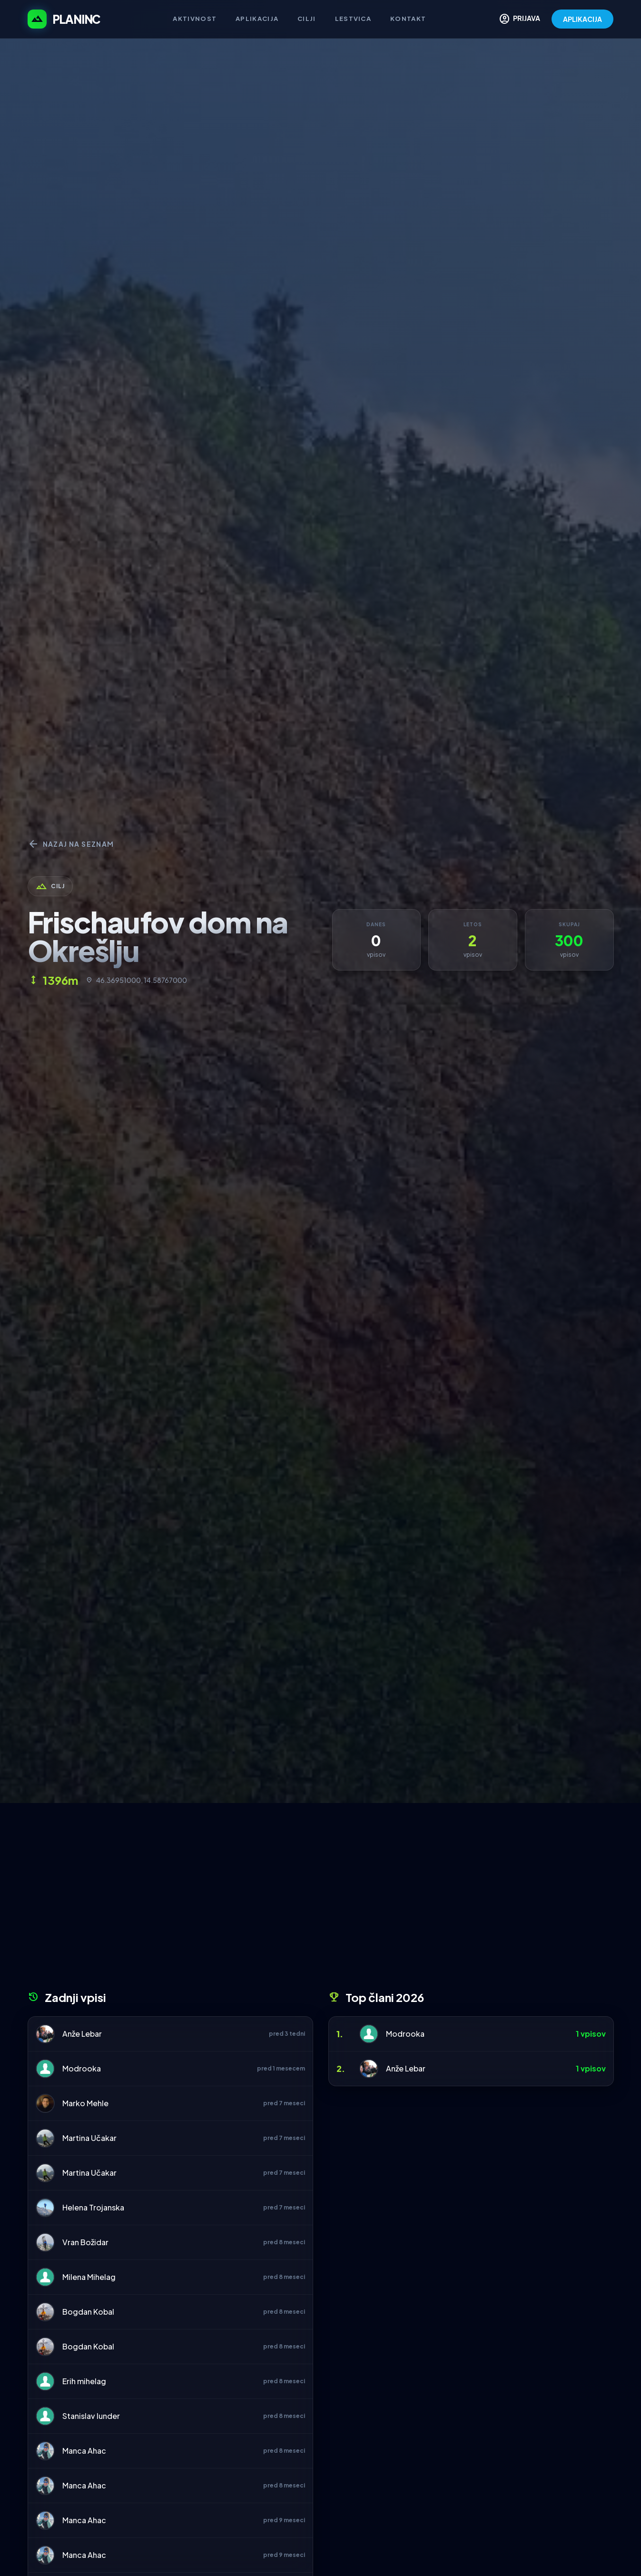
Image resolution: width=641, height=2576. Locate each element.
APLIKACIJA (582, 19)
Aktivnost (195, 18)
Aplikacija (257, 18)
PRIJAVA (519, 19)
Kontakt (408, 18)
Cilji (306, 18)
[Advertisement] (320, 1900)
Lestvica (353, 18)
